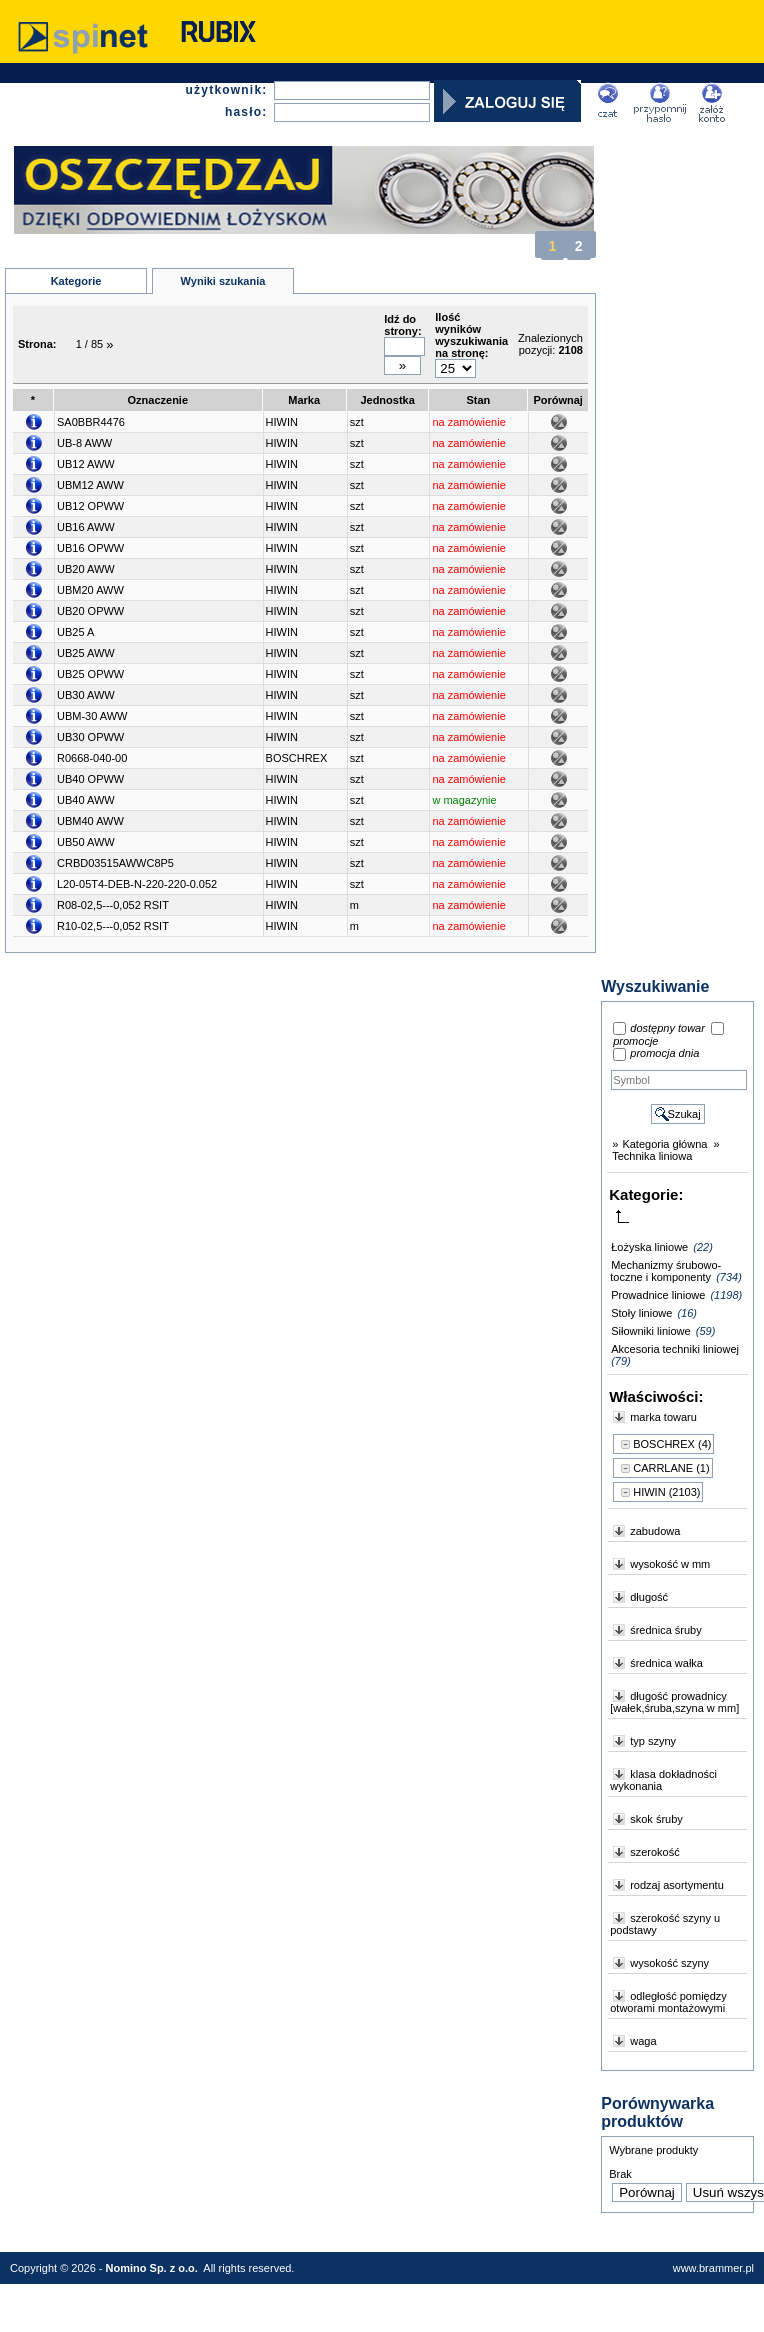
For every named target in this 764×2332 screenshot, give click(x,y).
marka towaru (663, 1417)
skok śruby (656, 1819)
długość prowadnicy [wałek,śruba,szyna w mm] (674, 1702)
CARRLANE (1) (671, 1468)
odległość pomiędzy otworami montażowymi (668, 2002)
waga (643, 2041)
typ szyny (653, 1741)
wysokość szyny (669, 1963)
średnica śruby (666, 1630)
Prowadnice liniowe (658, 1295)
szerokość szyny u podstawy (665, 1924)
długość (649, 1597)
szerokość (655, 1852)
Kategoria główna (664, 1144)
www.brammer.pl (713, 2268)
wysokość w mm (670, 1564)
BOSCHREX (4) (672, 1444)
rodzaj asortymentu (677, 1885)
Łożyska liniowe (649, 1247)
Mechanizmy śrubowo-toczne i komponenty (665, 1271)
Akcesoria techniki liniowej (675, 1349)
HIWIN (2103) (666, 1492)
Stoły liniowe (641, 1313)
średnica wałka (666, 1663)
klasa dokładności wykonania (663, 1780)
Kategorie (76, 281)
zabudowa (655, 1531)
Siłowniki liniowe (650, 1331)
